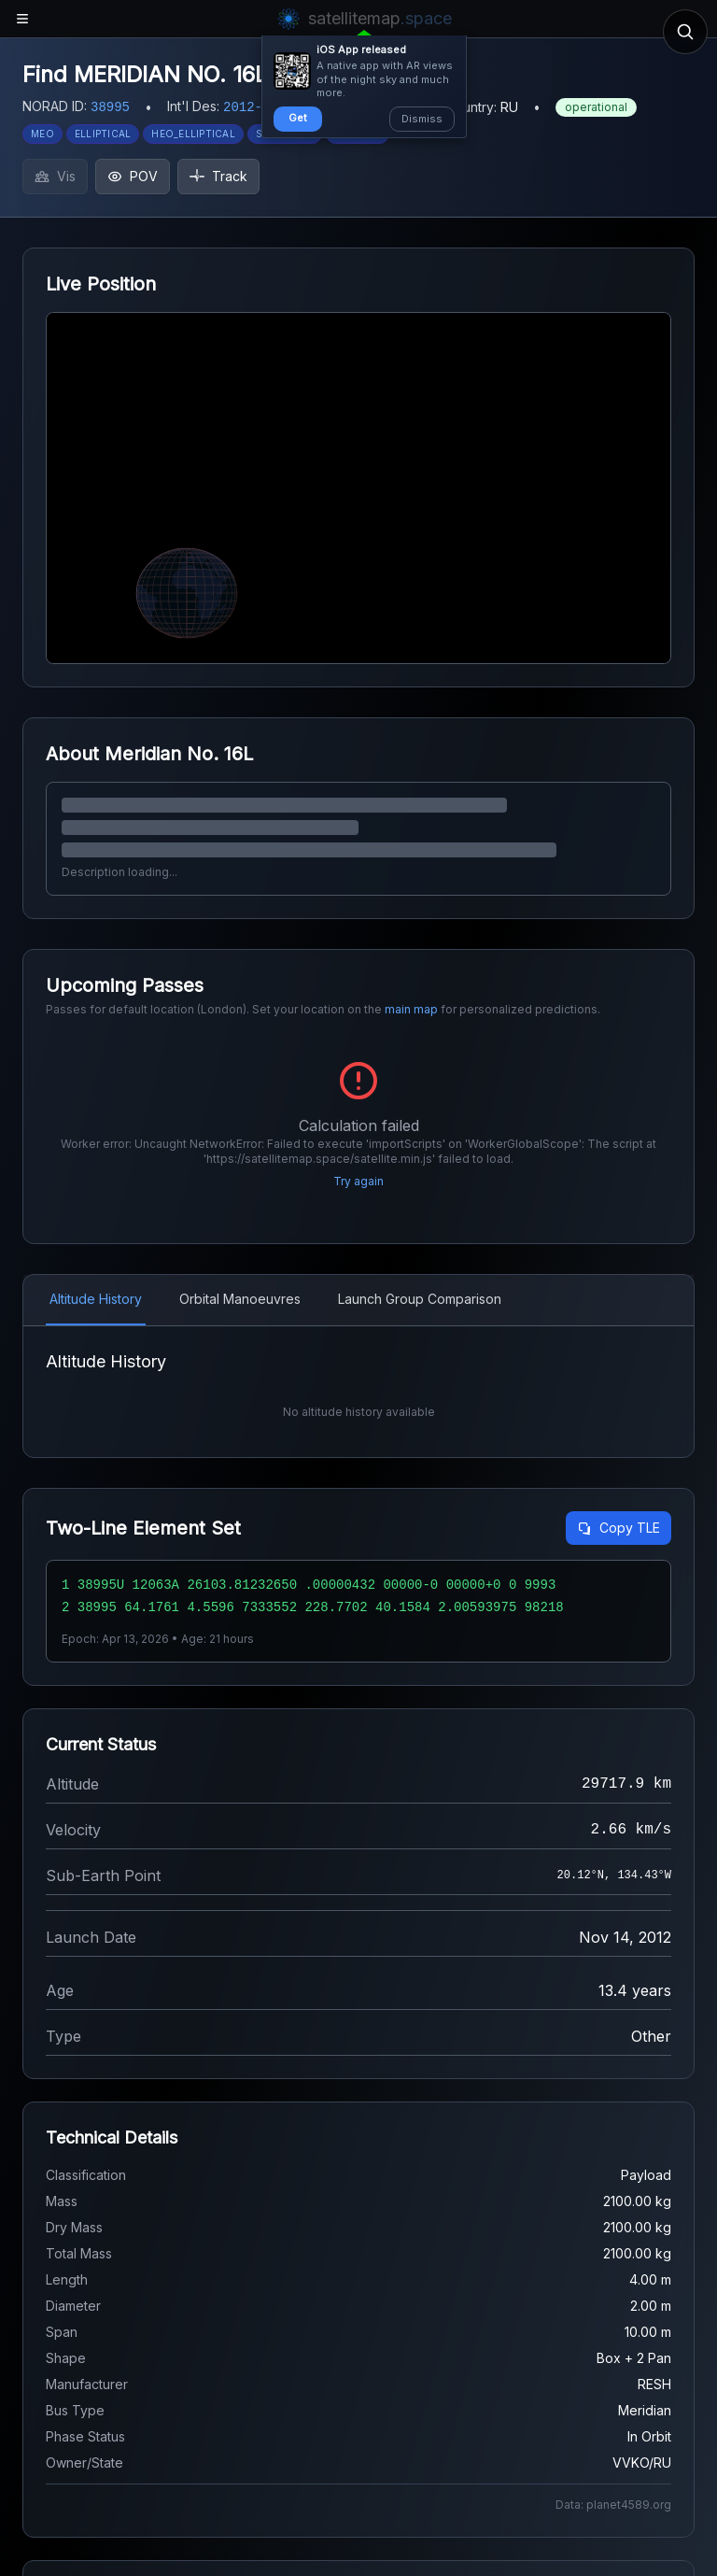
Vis (55, 176)
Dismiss (422, 118)
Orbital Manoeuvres (240, 1299)
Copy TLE (618, 1528)
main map (411, 1009)
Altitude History (95, 1299)
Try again (358, 1181)
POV (132, 176)
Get (297, 117)
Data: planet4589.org (613, 2505)
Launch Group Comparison (419, 1299)
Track (218, 176)
